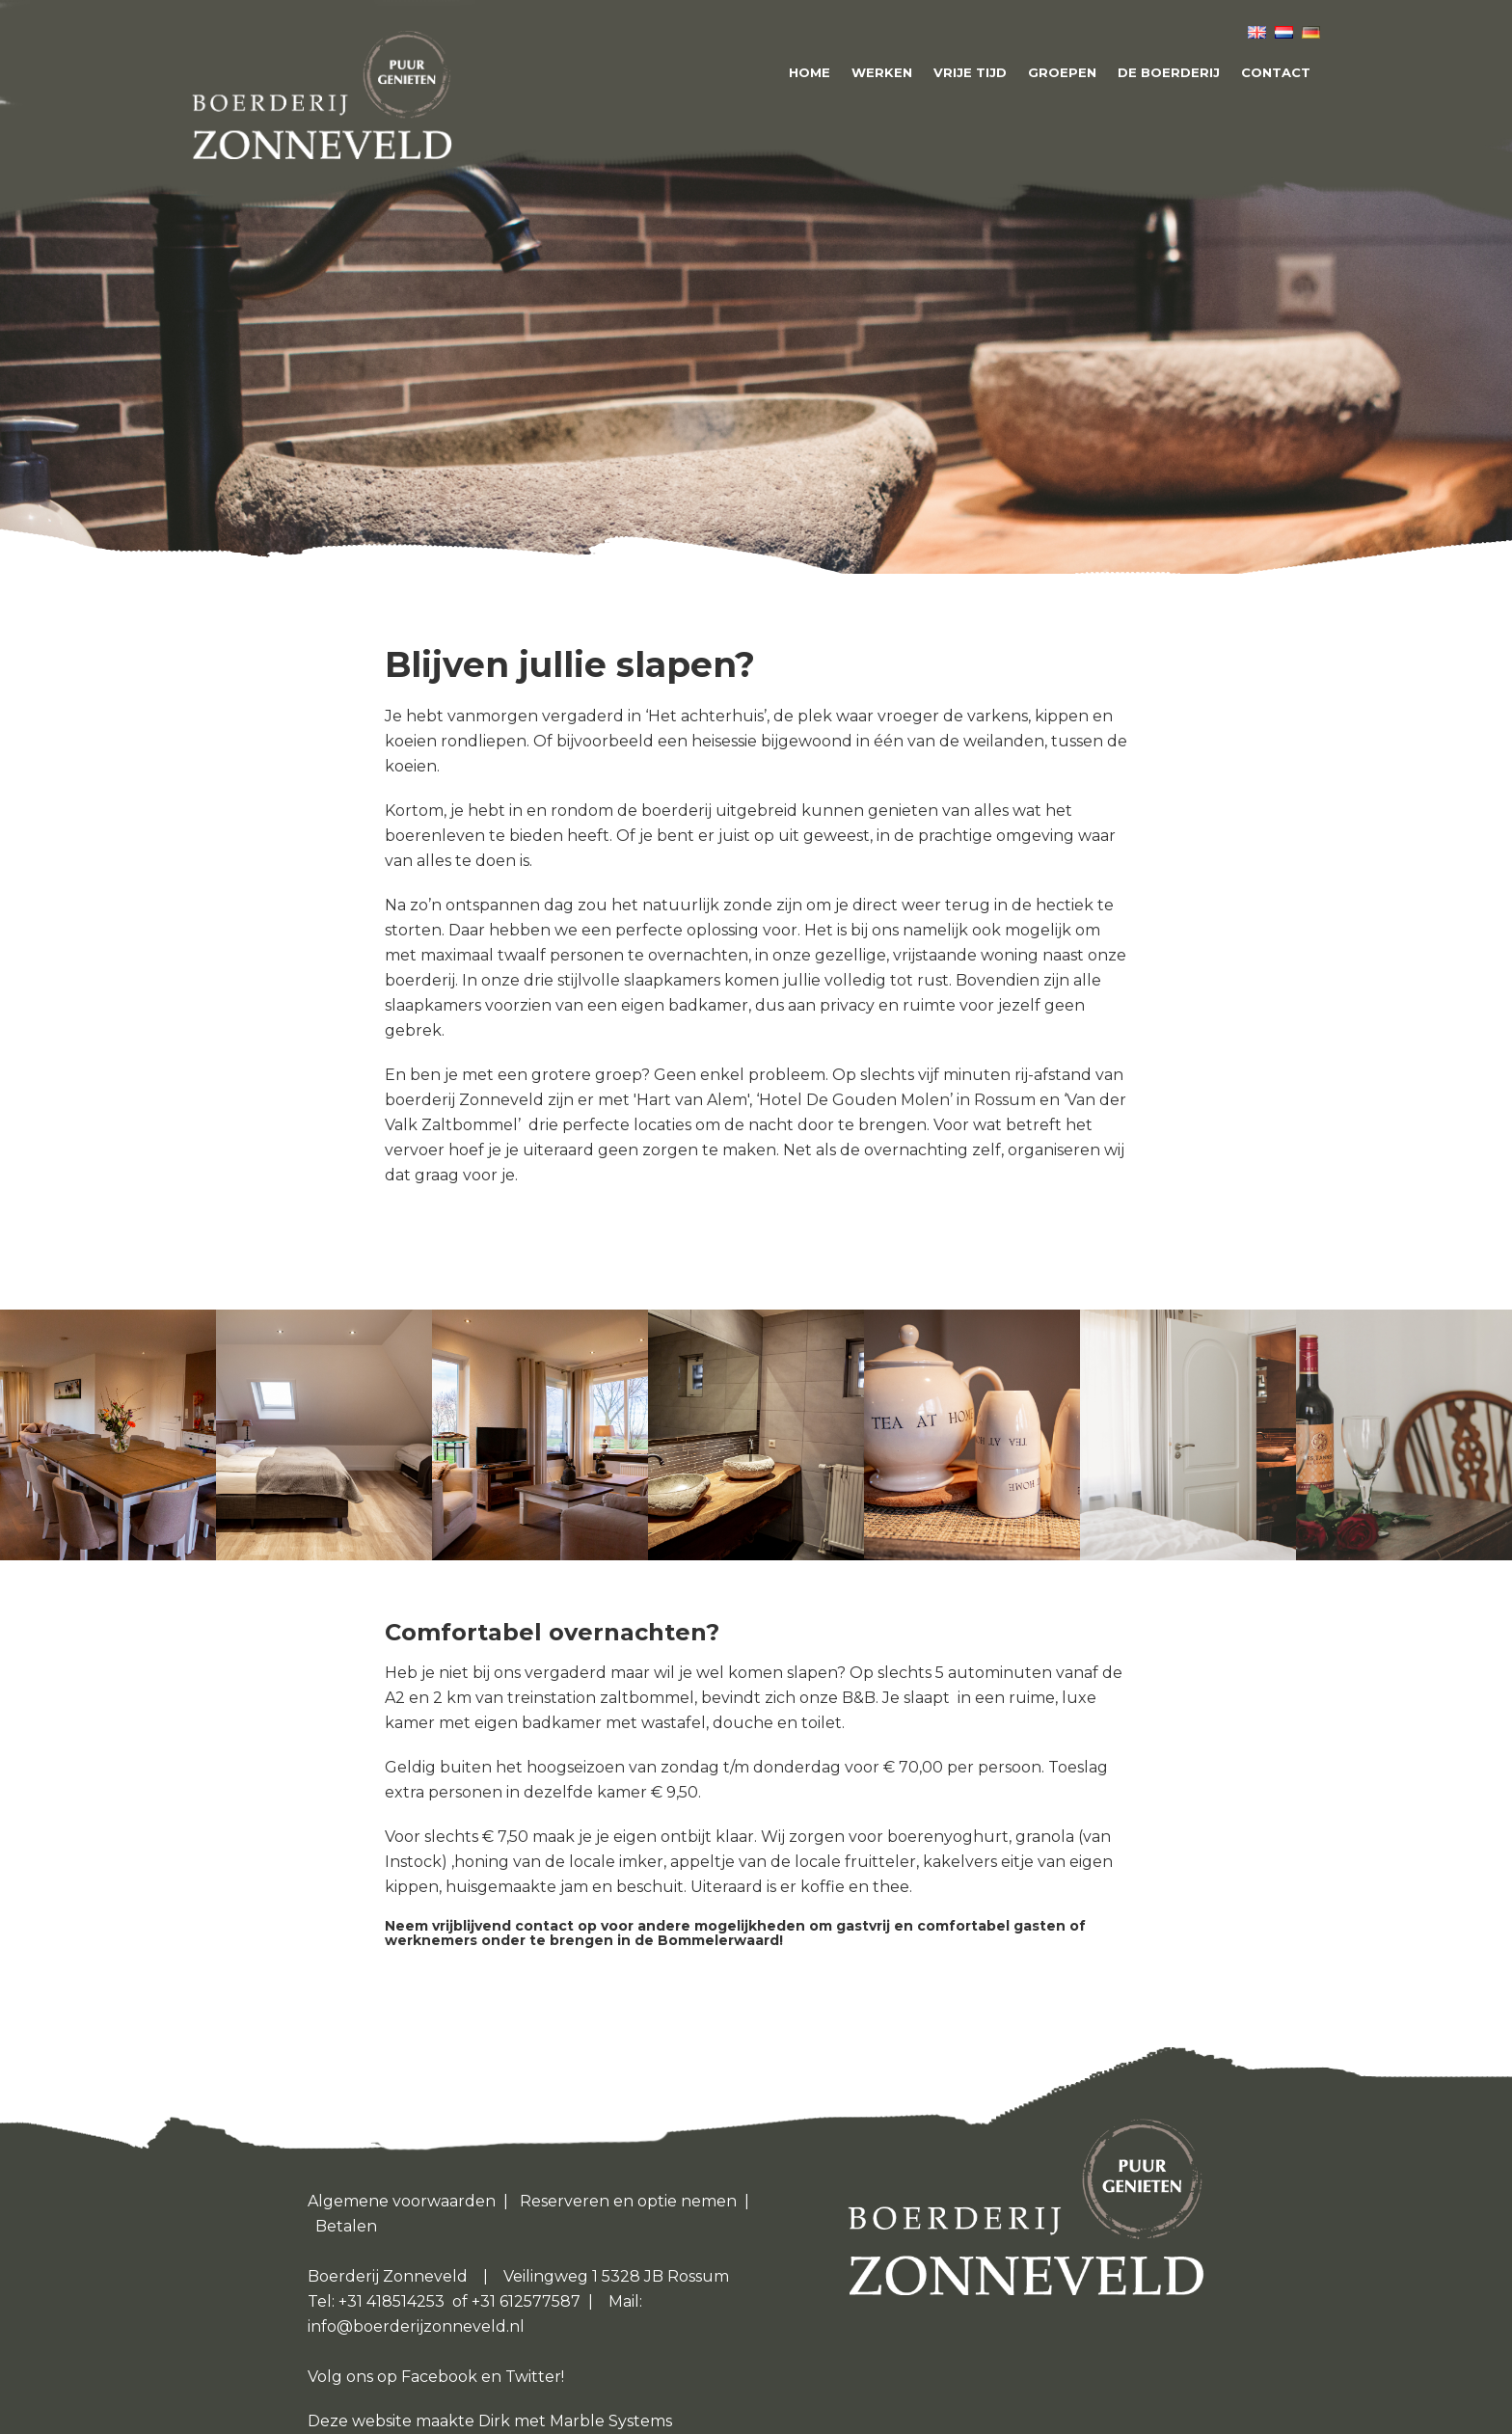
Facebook (439, 2376)
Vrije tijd (970, 72)
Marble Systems (611, 2421)
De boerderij (1169, 72)
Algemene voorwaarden (402, 2201)
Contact (1275, 72)
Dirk (496, 2421)
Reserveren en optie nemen (628, 2201)
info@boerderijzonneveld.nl (416, 2326)
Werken (881, 72)
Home (809, 72)
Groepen (1062, 72)
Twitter (533, 2376)
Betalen (346, 2226)
